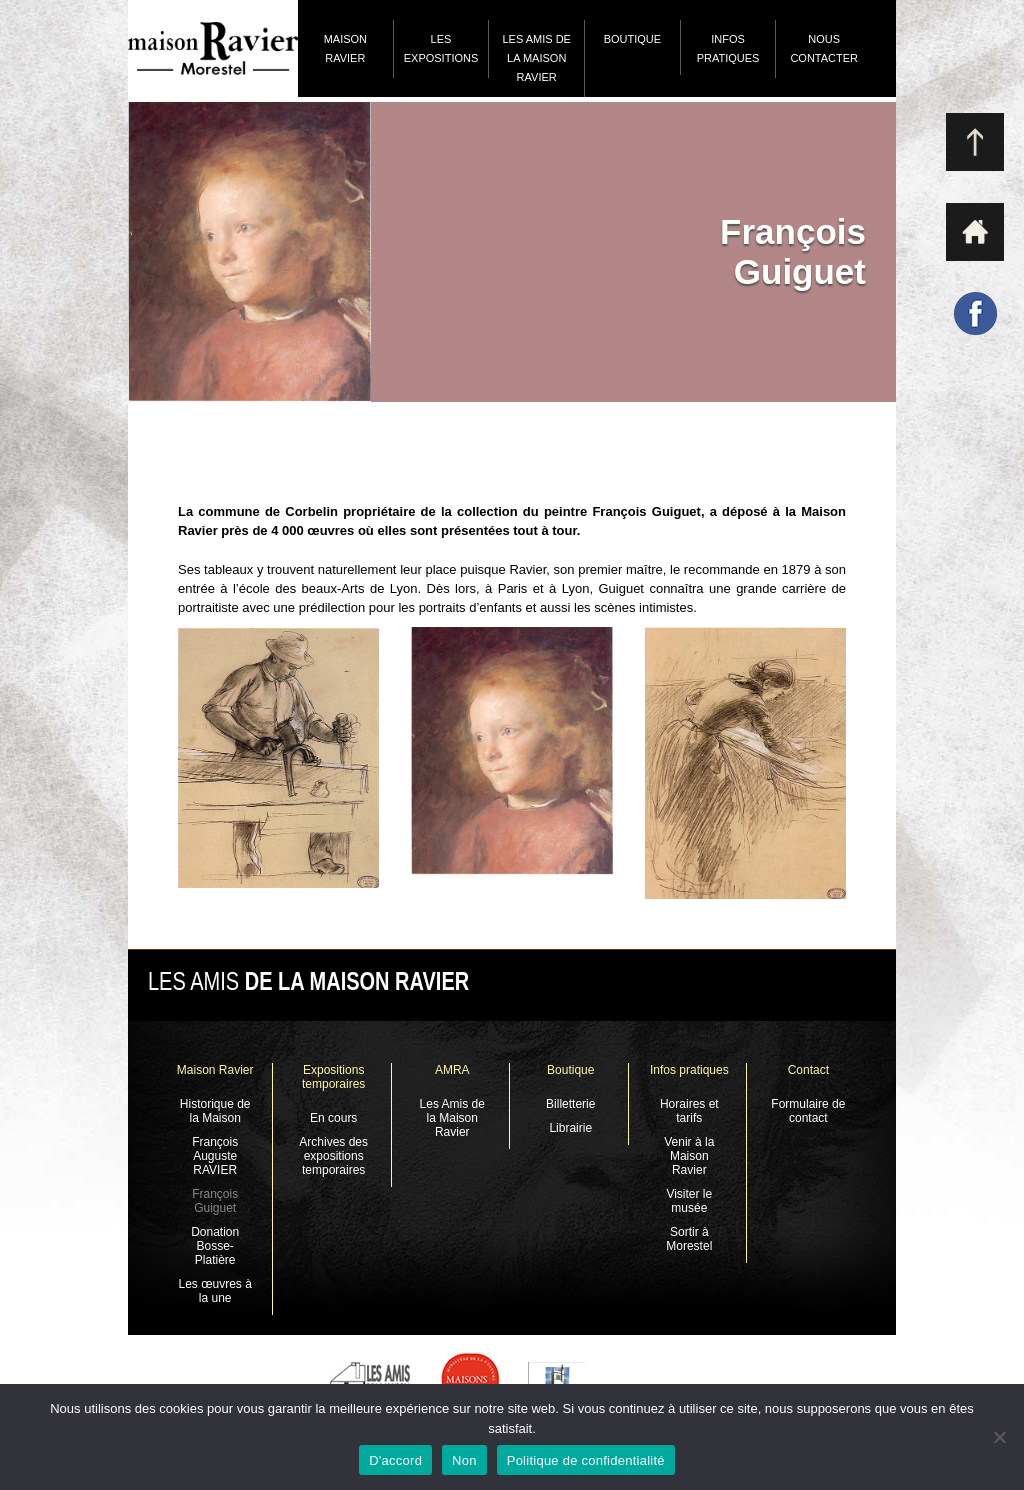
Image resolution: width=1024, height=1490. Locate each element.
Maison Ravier (345, 48)
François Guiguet (215, 1201)
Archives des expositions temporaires (333, 1156)
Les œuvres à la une (214, 1291)
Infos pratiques (728, 48)
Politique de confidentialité (586, 1460)
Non (464, 1460)
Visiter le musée (689, 1201)
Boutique (632, 39)
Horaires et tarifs (689, 1111)
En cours (333, 1118)
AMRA (452, 1070)
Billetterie (570, 1104)
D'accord (395, 1460)
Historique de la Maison (215, 1111)
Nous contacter (824, 48)
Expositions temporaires (333, 1077)
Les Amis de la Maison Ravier (536, 58)
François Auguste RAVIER (215, 1156)
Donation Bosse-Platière (215, 1246)
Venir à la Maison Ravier (689, 1156)
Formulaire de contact (808, 1111)
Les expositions (441, 48)
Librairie (570, 1128)
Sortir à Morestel (689, 1239)
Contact (808, 1070)
